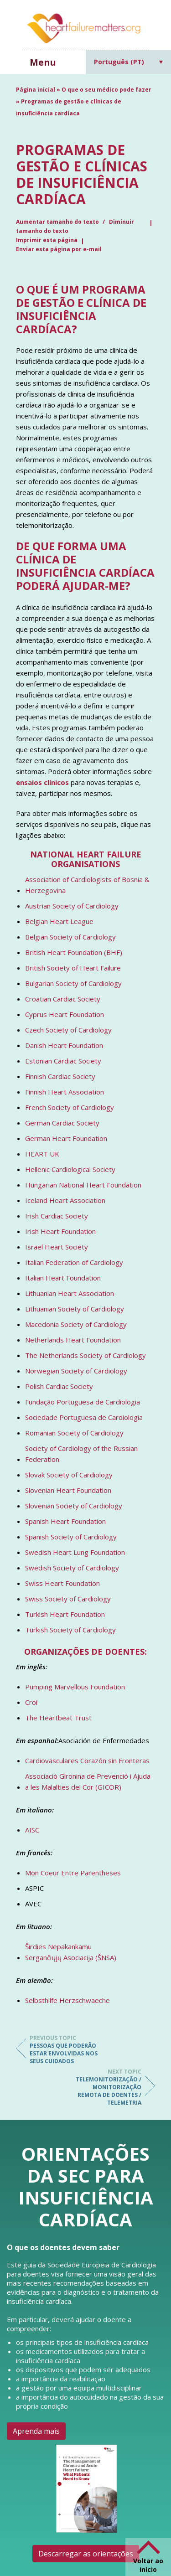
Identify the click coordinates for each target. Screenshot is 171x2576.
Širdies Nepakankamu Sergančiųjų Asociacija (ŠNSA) (70, 1952)
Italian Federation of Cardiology (74, 1262)
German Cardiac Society (62, 1122)
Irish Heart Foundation (60, 1231)
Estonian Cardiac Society (63, 1060)
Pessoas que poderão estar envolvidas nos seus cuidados (66, 2049)
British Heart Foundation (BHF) (73, 952)
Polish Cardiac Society (59, 1386)
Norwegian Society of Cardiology (76, 1370)
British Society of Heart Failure (73, 967)
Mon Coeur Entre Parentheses (73, 1872)
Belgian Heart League (59, 921)
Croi (31, 1702)
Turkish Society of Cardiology (70, 1629)
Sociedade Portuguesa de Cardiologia (84, 1417)
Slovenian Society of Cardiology (73, 1505)
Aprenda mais (36, 2431)
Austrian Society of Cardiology (72, 905)
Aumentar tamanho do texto (58, 222)
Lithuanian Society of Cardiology (74, 1308)
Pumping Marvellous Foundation (75, 1686)
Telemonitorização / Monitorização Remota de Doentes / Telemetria (104, 2087)
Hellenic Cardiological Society (70, 1169)
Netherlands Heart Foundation (73, 1339)
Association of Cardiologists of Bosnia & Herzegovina (87, 885)
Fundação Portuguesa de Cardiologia (82, 1401)
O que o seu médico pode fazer (106, 89)
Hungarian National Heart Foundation (83, 1184)
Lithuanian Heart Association (69, 1293)
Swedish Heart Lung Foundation (75, 1552)
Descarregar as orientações (85, 2554)
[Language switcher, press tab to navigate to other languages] (128, 62)
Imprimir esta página (47, 240)
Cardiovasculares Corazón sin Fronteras (87, 1760)
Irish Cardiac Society (56, 1215)
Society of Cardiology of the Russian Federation (81, 1454)
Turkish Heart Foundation (65, 1614)
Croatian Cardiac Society (62, 998)
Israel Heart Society (56, 1246)
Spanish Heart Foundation (65, 1521)
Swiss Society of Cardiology (68, 1598)
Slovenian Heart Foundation (68, 1490)
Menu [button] (43, 62)
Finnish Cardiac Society (60, 1076)
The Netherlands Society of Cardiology (85, 1355)
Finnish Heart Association (64, 1091)
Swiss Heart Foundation (62, 1583)
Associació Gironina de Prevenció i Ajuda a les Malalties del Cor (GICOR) (87, 1781)
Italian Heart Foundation (63, 1277)
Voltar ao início (148, 2565)
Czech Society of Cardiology (68, 1029)
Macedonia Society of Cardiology (76, 1324)
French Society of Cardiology (69, 1107)
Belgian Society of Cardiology (70, 936)
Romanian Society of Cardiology (74, 1432)
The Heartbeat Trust (58, 1717)
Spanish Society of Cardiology (71, 1536)
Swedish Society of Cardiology (72, 1567)
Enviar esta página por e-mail (59, 249)
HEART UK (42, 1153)
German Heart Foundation (66, 1138)
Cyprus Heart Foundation (64, 1014)
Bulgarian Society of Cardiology (73, 983)
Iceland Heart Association (65, 1200)
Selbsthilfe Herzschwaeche (67, 2000)
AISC (32, 1829)
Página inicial (35, 89)
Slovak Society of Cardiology (69, 1474)
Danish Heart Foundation (64, 1045)
